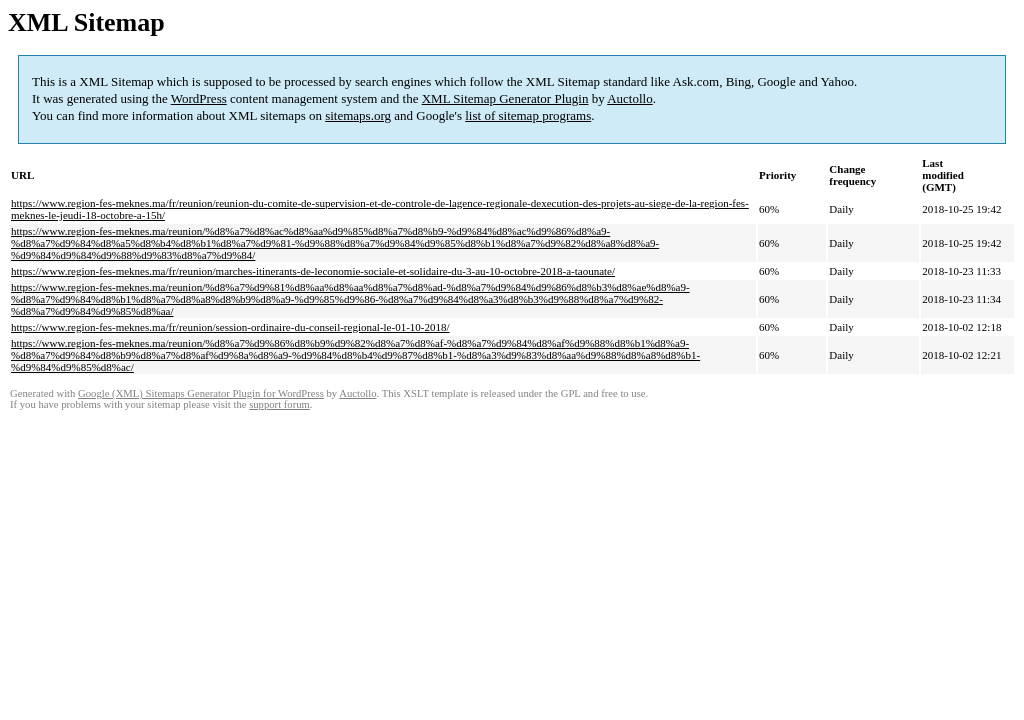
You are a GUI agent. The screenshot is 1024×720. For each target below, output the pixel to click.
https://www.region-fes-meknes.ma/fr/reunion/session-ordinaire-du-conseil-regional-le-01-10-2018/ (230, 327)
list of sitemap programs (528, 115)
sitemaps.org (358, 115)
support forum (279, 404)
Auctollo (630, 98)
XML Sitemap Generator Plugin (505, 98)
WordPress (199, 98)
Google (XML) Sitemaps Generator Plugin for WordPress (201, 393)
